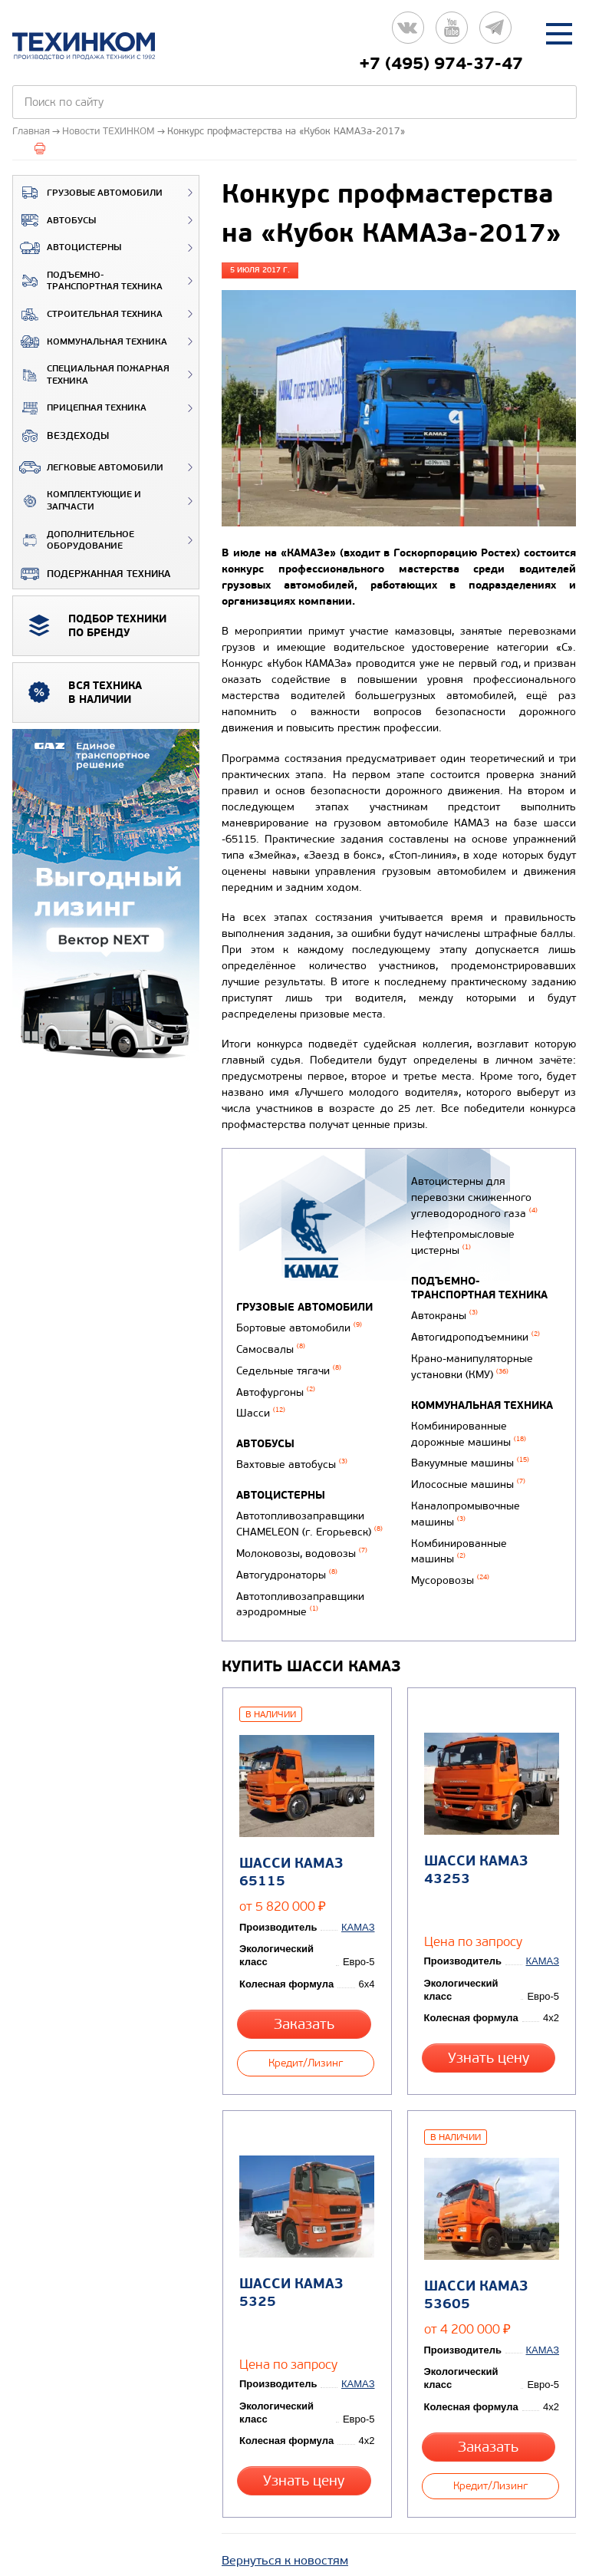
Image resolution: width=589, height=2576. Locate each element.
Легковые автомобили (88, 467)
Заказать (306, 1988)
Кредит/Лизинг (305, 2022)
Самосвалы (270, 1347)
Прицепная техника (79, 408)
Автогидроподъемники (473, 1359)
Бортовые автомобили (299, 1327)
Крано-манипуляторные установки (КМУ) (470, 1386)
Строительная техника (88, 314)
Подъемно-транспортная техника (88, 281)
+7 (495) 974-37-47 (441, 63)
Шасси (260, 1406)
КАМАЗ (360, 1892)
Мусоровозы (448, 1584)
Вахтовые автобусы (291, 1456)
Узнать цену (490, 2022)
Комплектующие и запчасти (77, 501)
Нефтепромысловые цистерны (460, 1268)
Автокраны (442, 1339)
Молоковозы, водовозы (301, 1539)
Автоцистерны (67, 248)
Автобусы (54, 220)
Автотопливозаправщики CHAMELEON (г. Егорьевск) (309, 1513)
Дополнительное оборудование (73, 540)
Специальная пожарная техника (91, 375)
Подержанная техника (91, 574)
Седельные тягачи (288, 1366)
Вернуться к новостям (285, 2497)
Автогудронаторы (286, 1559)
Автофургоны (275, 1386)
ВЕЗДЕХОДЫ (61, 436)
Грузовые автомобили (88, 192)
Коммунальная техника (90, 341)
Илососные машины (466, 1496)
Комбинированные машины (457, 1557)
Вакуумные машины (468, 1476)
